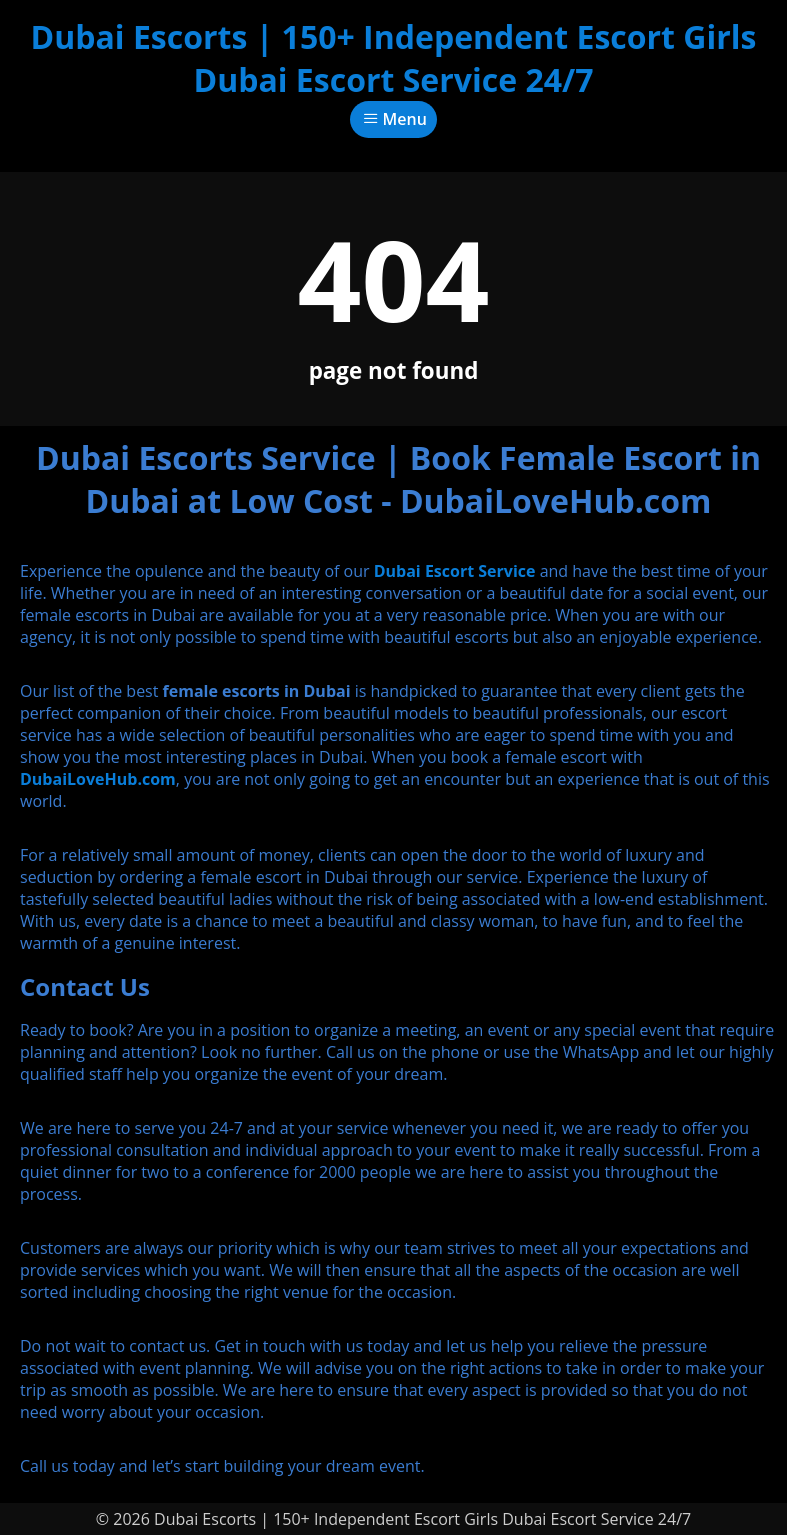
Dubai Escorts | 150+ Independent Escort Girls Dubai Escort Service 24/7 (394, 58)
